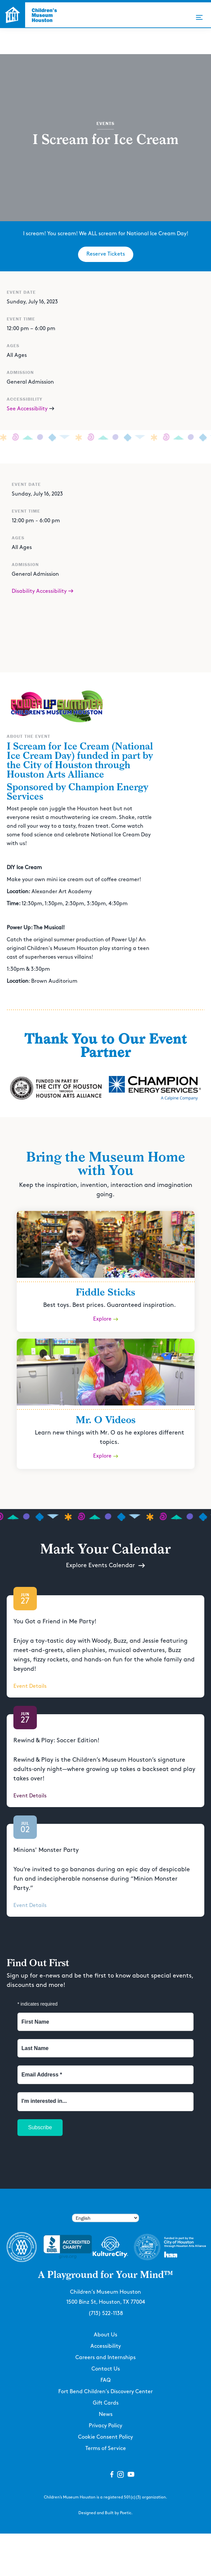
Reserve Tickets (105, 254)
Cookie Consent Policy (105, 2437)
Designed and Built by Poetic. (105, 2513)
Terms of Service (105, 2448)
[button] (199, 17)
